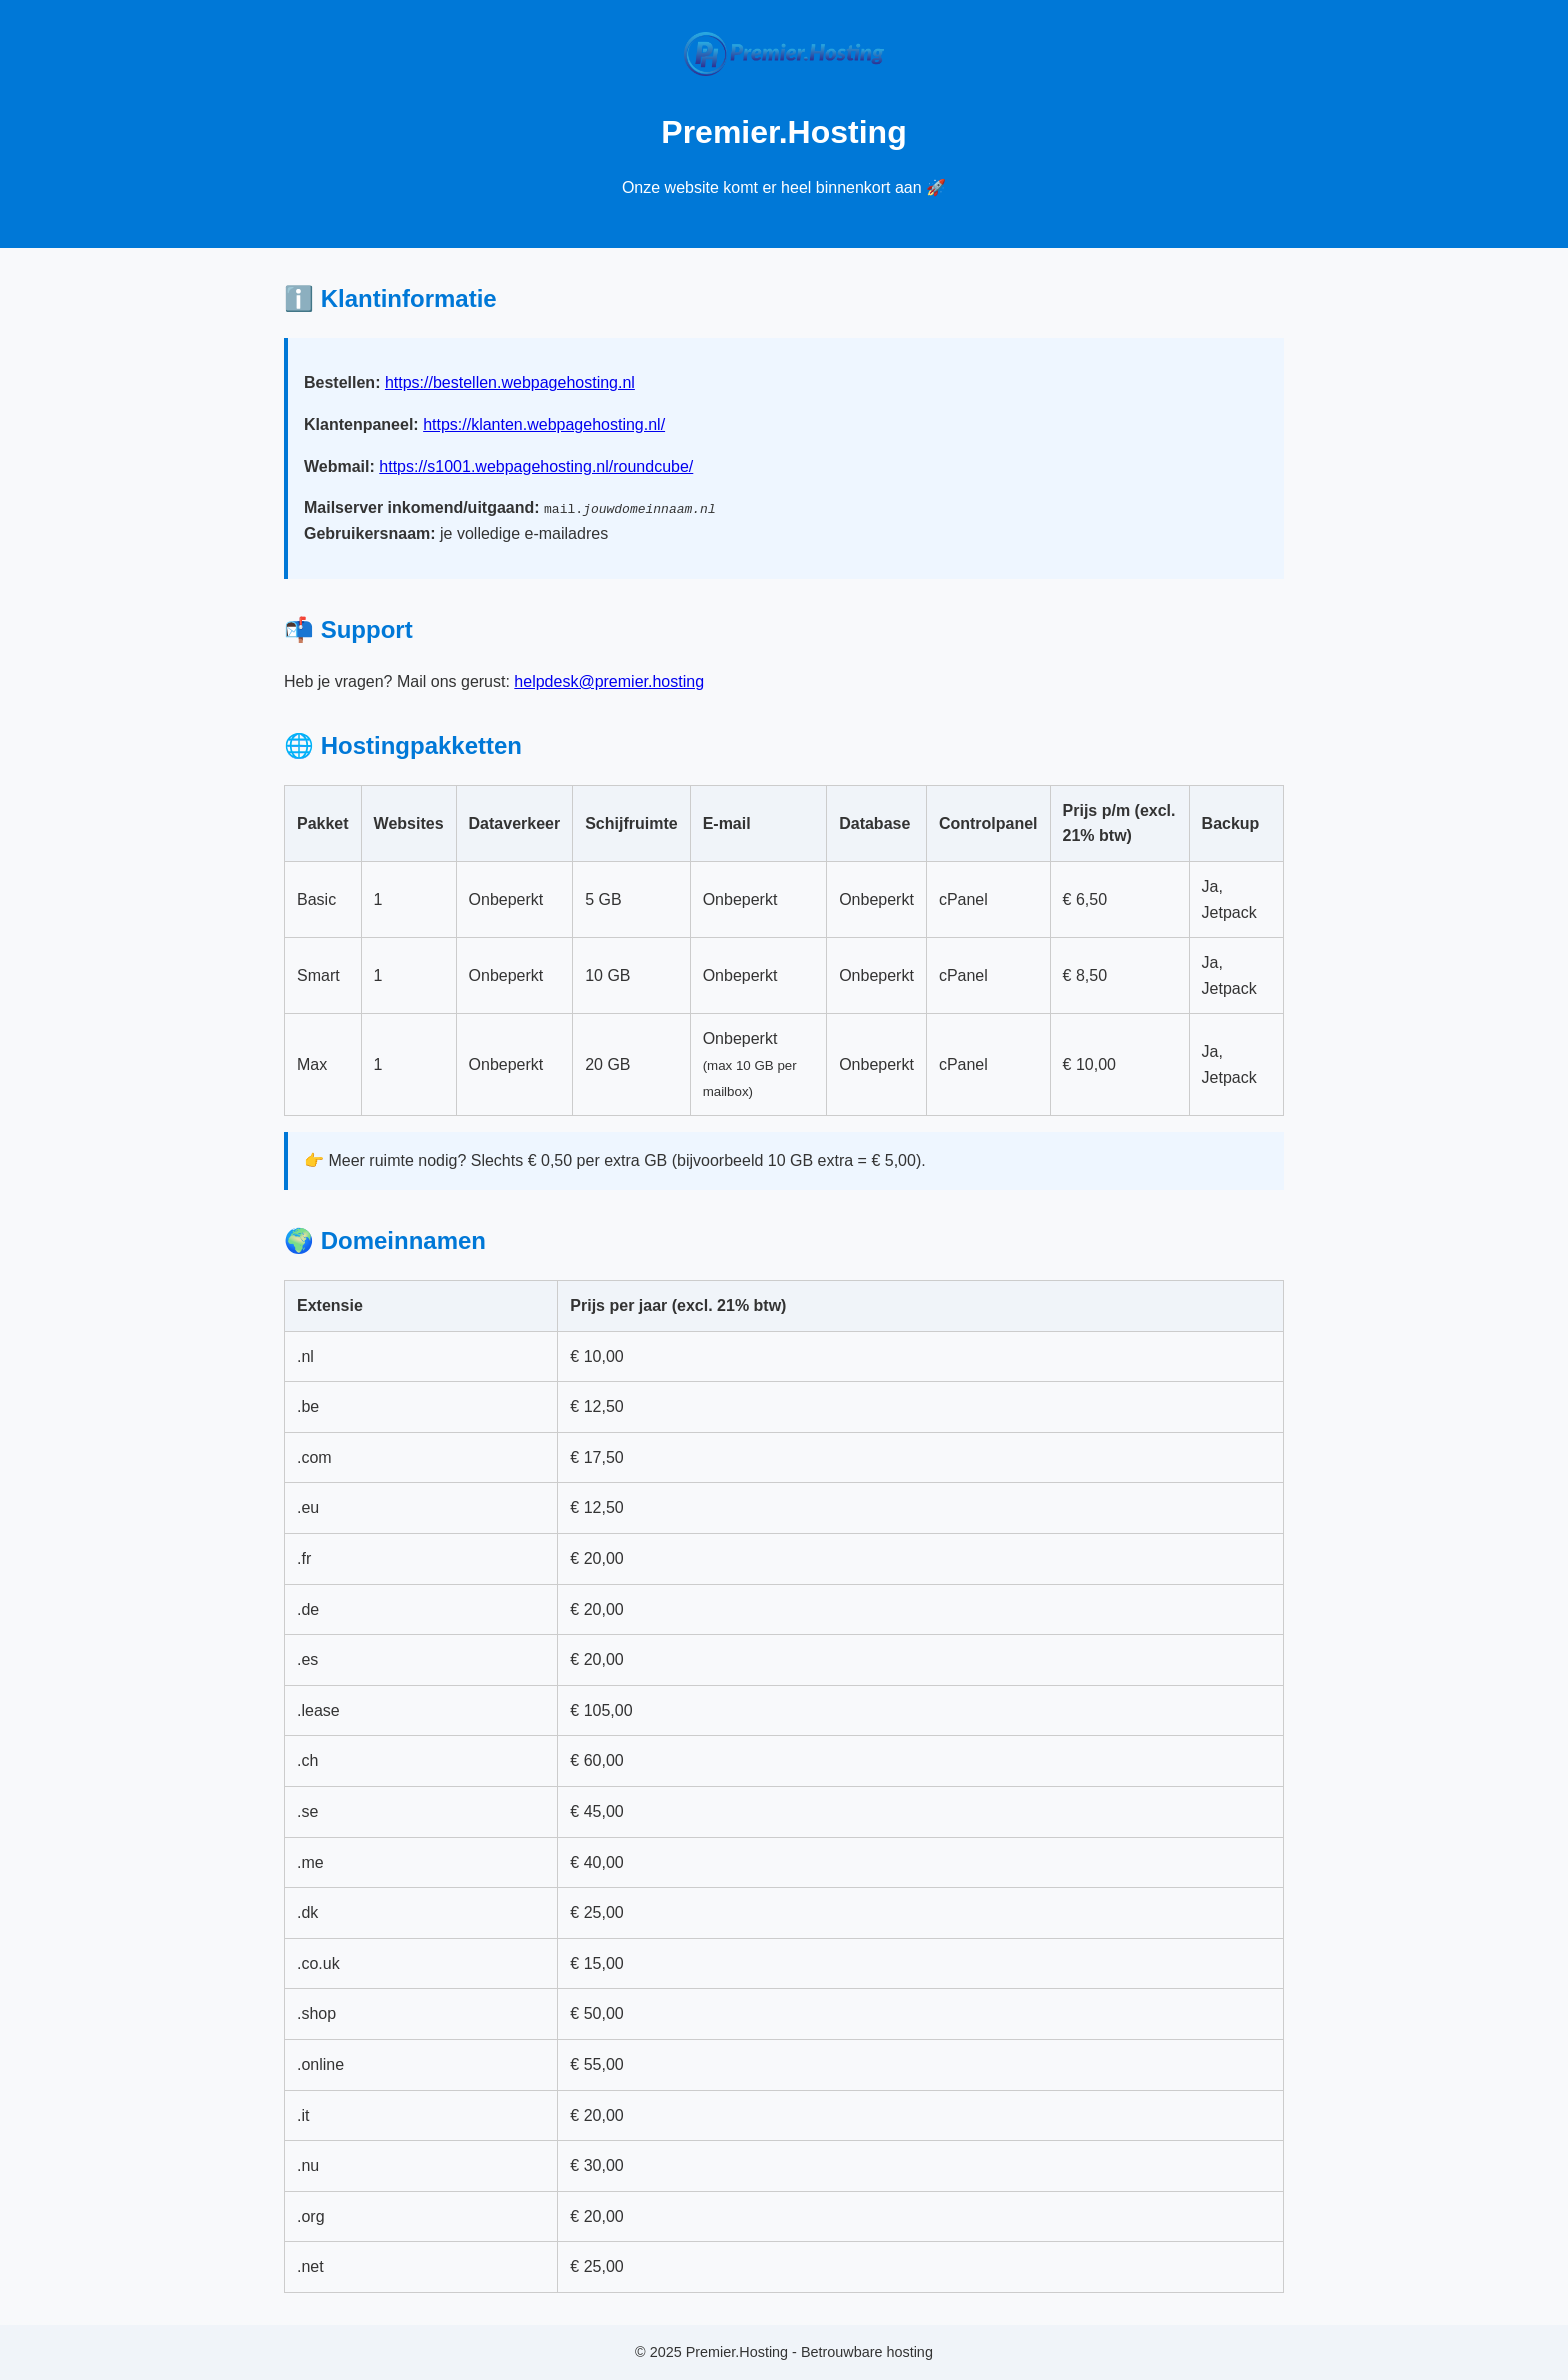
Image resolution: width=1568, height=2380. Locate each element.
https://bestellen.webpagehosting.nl (510, 382)
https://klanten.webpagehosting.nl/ (544, 424)
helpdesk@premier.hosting (609, 681)
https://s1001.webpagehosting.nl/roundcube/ (536, 466)
